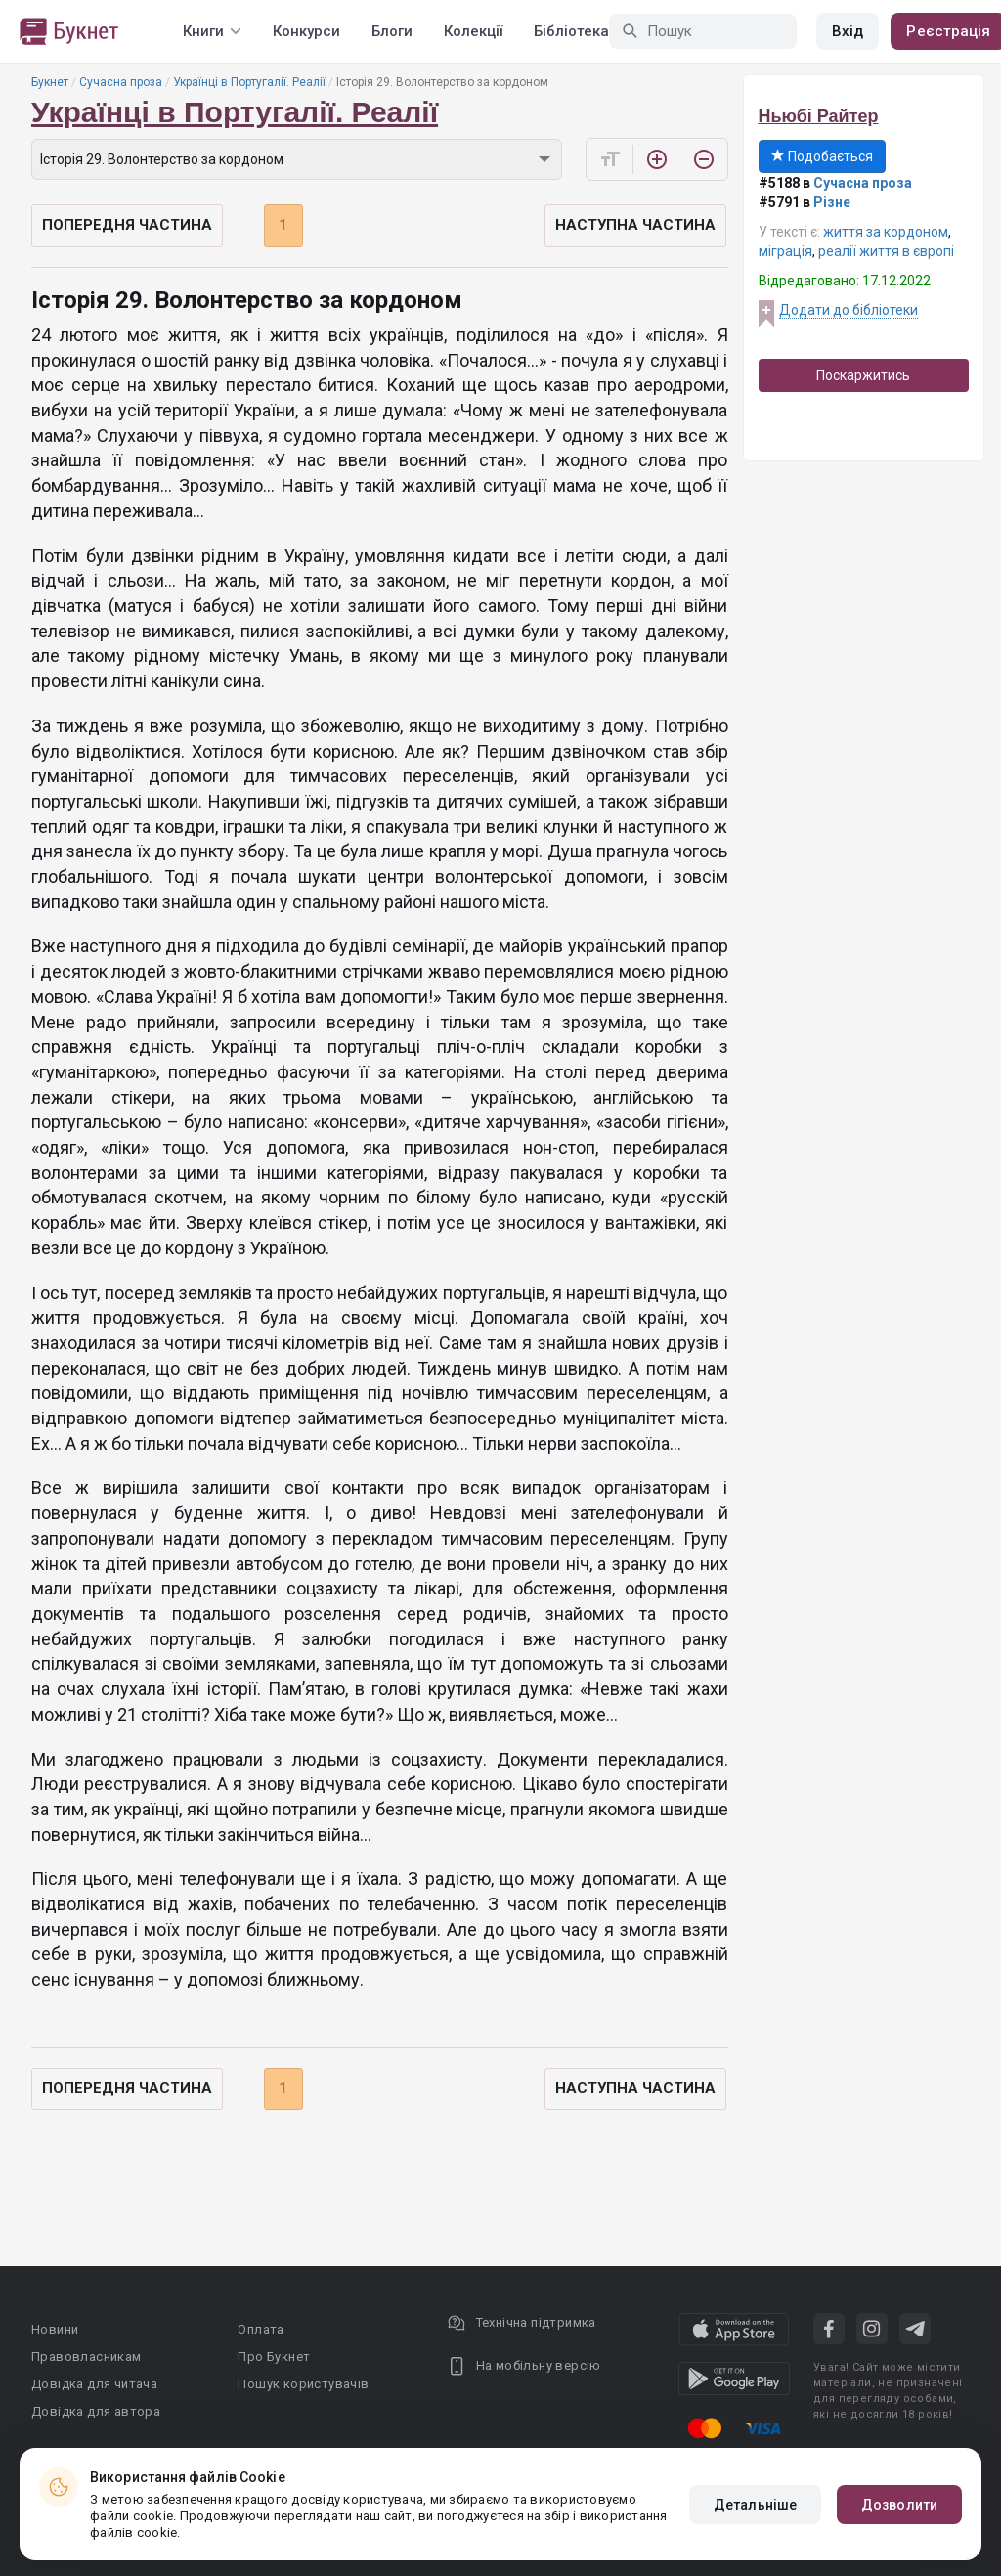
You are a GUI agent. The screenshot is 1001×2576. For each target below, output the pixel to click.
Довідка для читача (94, 2384)
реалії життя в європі (886, 251)
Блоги (392, 31)
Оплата (260, 2329)
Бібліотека (571, 31)
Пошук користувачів (303, 2384)
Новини (54, 2329)
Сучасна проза (120, 82)
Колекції (473, 31)
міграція (785, 251)
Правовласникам (86, 2356)
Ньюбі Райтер (819, 116)
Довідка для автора (95, 2411)
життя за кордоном (885, 232)
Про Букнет (274, 2356)
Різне (831, 202)
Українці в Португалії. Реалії (249, 82)
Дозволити (899, 2504)
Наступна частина (635, 225)
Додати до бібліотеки (848, 310)
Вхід (847, 31)
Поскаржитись (863, 375)
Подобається (822, 156)
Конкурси (306, 31)
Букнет (49, 82)
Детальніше (755, 2504)
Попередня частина (127, 225)
